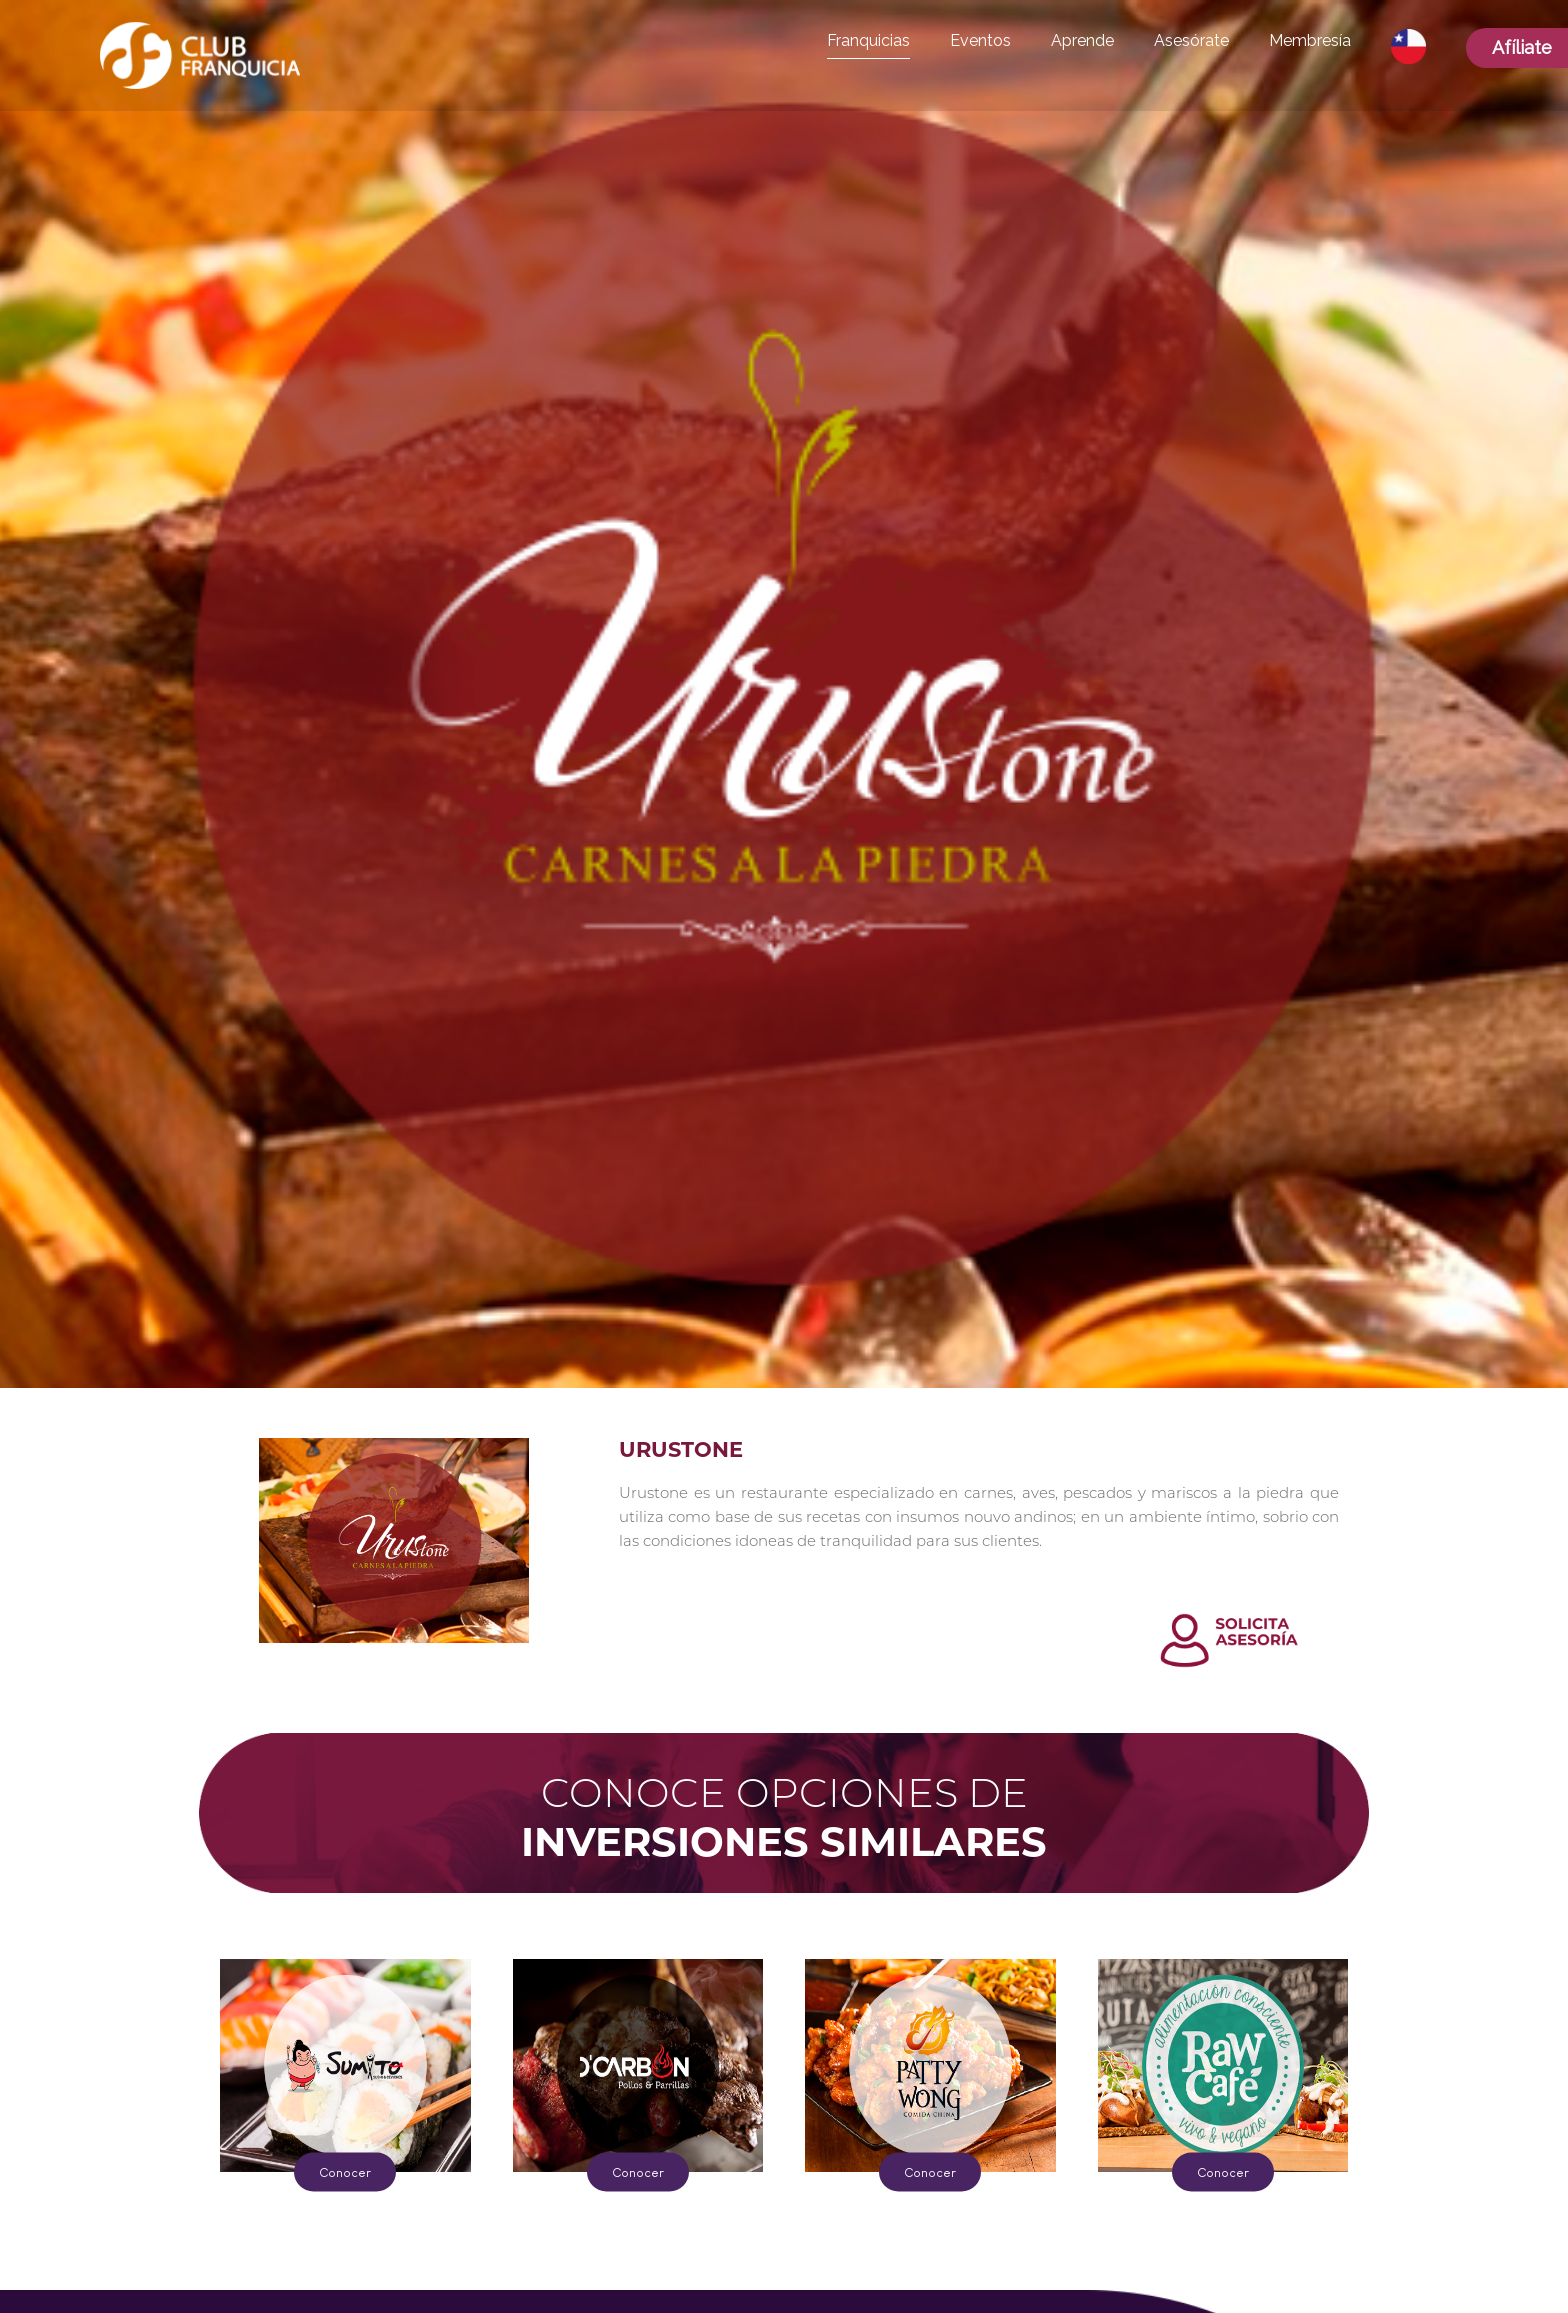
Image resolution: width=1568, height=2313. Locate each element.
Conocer (345, 2171)
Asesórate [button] (1191, 40)
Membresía (1310, 40)
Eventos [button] (980, 40)
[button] (1408, 47)
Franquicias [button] (868, 40)
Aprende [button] (1082, 40)
